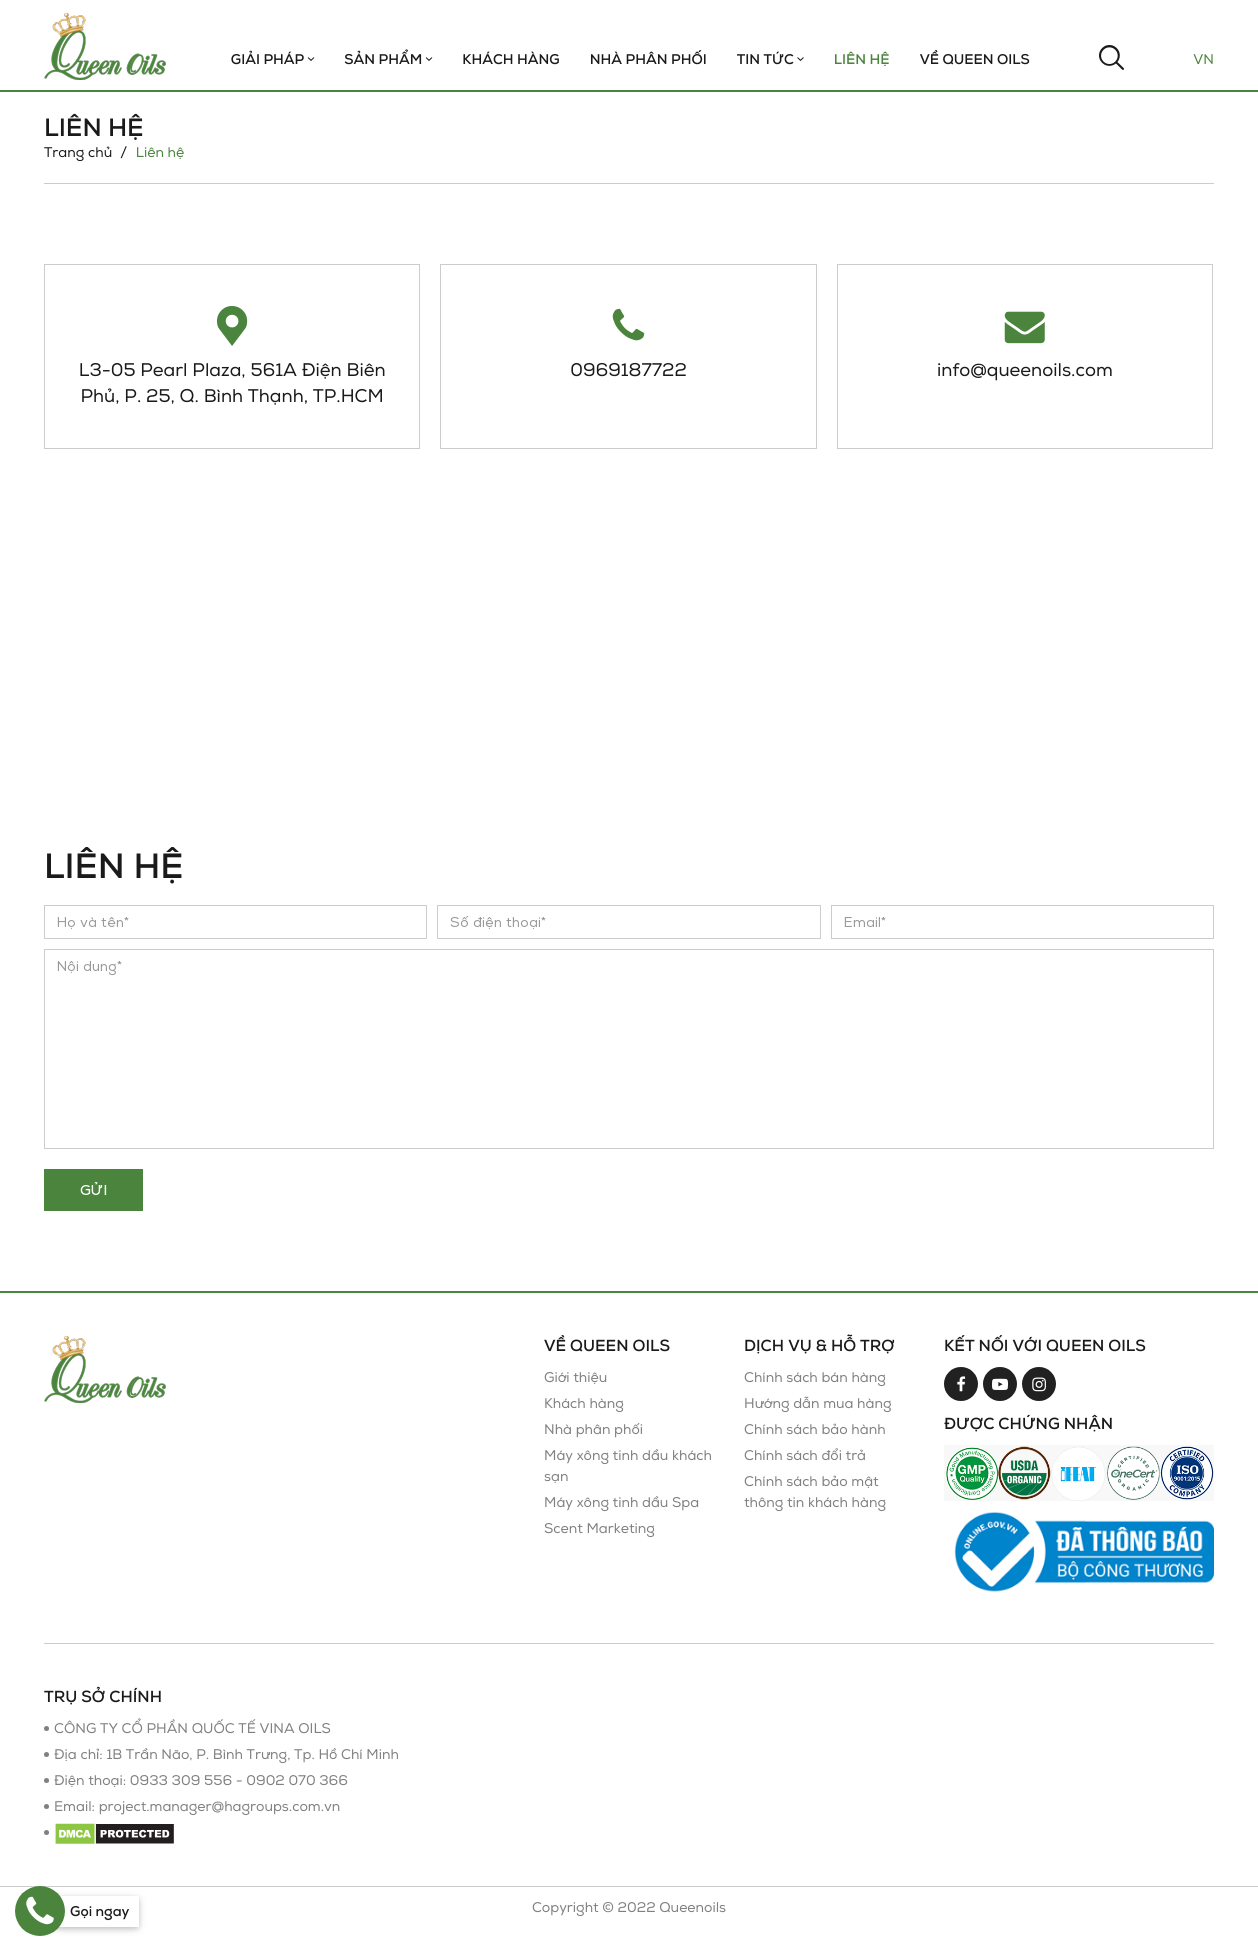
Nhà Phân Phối (648, 59)
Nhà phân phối (593, 1452)
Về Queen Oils (975, 59)
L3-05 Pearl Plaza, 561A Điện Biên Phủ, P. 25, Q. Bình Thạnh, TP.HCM (232, 393)
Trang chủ (78, 152)
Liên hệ (862, 59)
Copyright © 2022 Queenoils (629, 1930)
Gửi (93, 1212)
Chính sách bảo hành (815, 1452)
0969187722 (628, 368)
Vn (1203, 59)
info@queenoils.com (1025, 368)
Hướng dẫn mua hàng (818, 1426)
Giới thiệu (575, 1400)
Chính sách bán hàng (815, 1400)
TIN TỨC (770, 59)
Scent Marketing (599, 1551)
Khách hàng (510, 59)
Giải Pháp (273, 59)
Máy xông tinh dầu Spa (621, 1525)
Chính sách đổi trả (805, 1478)
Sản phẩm (388, 59)
